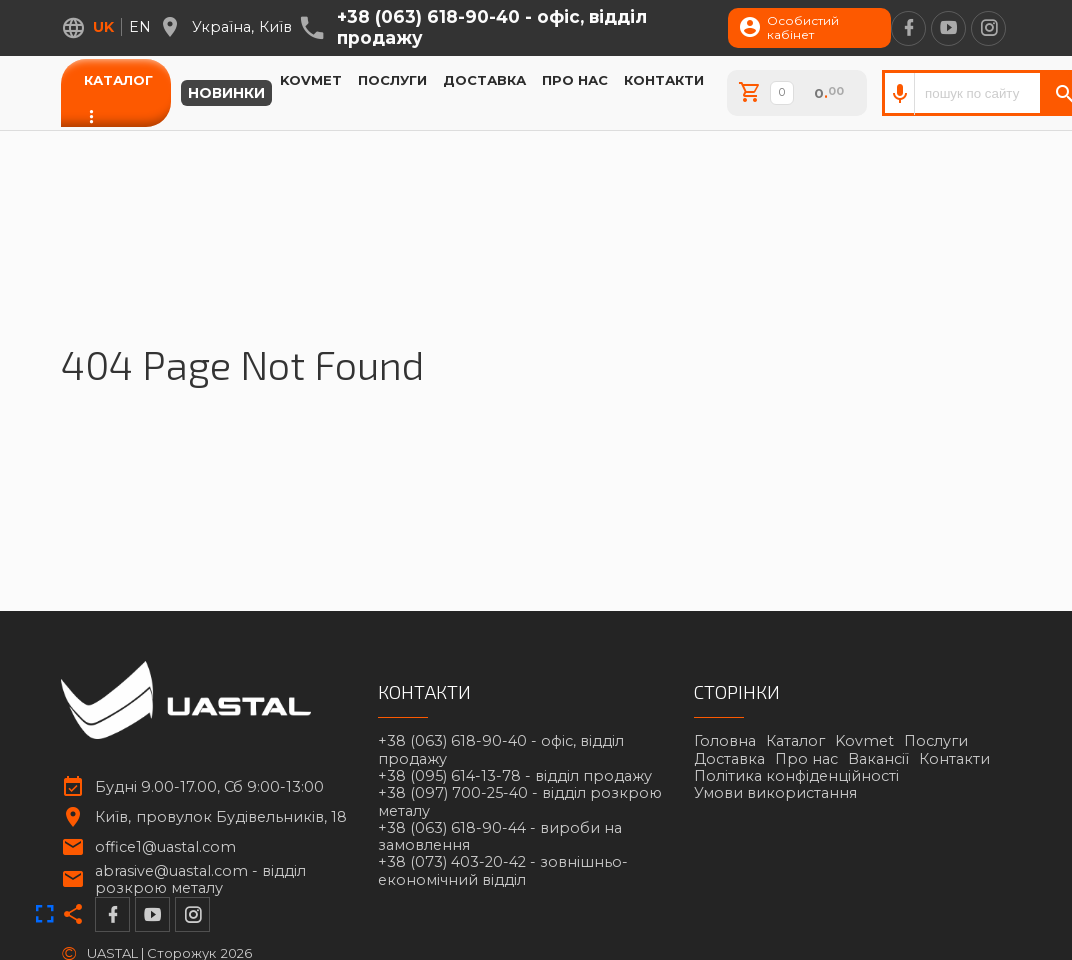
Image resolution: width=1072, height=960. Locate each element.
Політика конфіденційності (796, 776)
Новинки (226, 93)
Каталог (118, 80)
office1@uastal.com (165, 847)
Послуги (392, 80)
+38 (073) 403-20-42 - (503, 871)
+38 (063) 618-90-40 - (492, 27)
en (140, 27)
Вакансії (878, 759)
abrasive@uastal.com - (200, 880)
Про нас (575, 80)
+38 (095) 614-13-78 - (515, 776)
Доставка (484, 80)
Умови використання (775, 793)
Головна (725, 741)
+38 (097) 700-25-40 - (520, 802)
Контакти (664, 80)
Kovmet (311, 80)
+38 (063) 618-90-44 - (500, 837)
